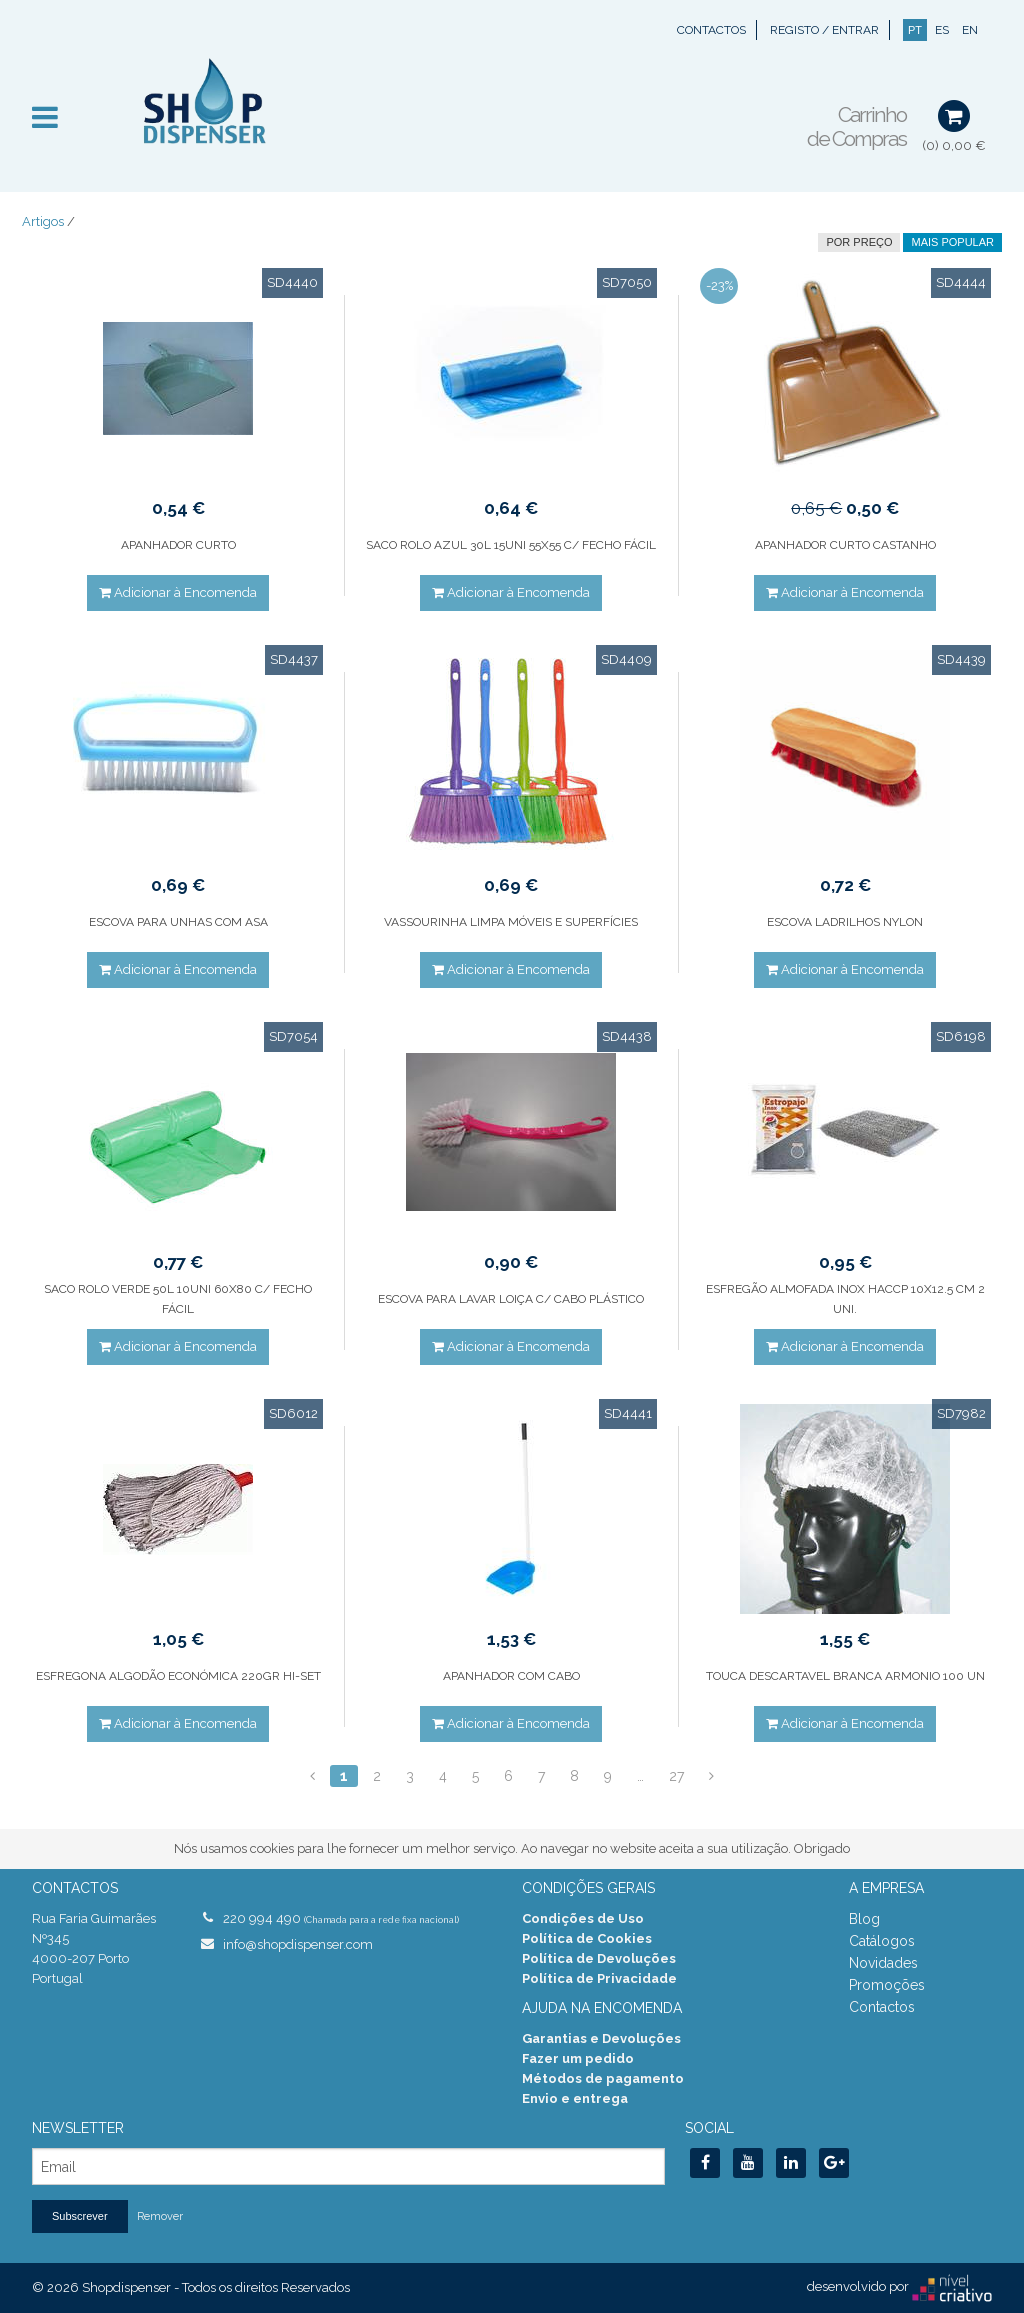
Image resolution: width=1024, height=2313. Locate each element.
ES (942, 30)
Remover (160, 2216)
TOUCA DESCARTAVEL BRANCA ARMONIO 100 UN (845, 1676)
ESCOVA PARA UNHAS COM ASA (178, 922)
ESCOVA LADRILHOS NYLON (845, 922)
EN (970, 30)
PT (915, 30)
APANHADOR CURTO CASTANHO (845, 545)
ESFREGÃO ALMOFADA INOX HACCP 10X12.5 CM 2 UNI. (845, 1299)
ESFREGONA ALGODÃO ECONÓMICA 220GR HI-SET (178, 1676)
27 (676, 1776)
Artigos (43, 221)
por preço (859, 242)
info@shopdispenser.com (298, 1944)
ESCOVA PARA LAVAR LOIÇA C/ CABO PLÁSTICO (511, 1299)
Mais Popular (952, 242)
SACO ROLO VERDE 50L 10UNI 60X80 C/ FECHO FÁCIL (178, 1299)
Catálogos (882, 1941)
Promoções (887, 1985)
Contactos (711, 30)
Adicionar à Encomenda (178, 592)
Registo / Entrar (824, 30)
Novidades (883, 1963)
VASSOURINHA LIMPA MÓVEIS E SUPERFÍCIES (511, 922)
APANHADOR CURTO (178, 545)
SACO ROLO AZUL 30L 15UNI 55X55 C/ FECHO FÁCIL (511, 545)
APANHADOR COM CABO (511, 1676)
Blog (864, 1919)
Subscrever (80, 2216)
